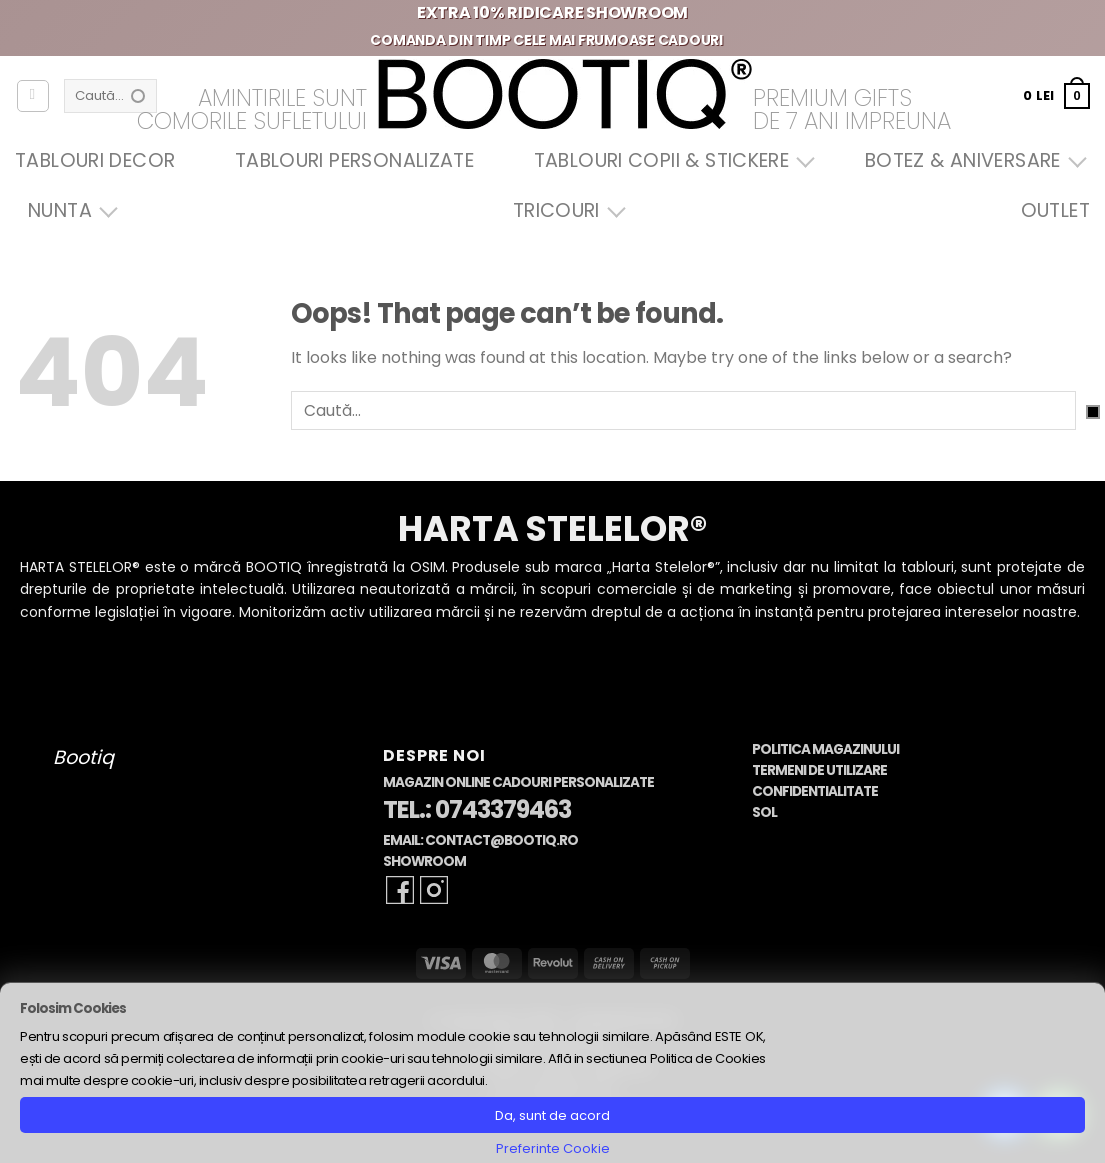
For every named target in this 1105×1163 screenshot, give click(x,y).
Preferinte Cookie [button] (553, 1148)
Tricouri (564, 210)
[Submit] (1093, 412)
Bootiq (83, 757)
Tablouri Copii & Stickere (670, 160)
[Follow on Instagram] (434, 890)
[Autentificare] (33, 96)
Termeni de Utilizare (819, 770)
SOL (764, 812)
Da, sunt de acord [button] (552, 1115)
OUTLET (1055, 210)
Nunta (68, 210)
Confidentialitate (815, 791)
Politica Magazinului (825, 749)
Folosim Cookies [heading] (73, 1008)
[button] (1056, 95)
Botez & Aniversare (971, 160)
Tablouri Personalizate (354, 160)
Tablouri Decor (95, 160)
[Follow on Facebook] (400, 890)
